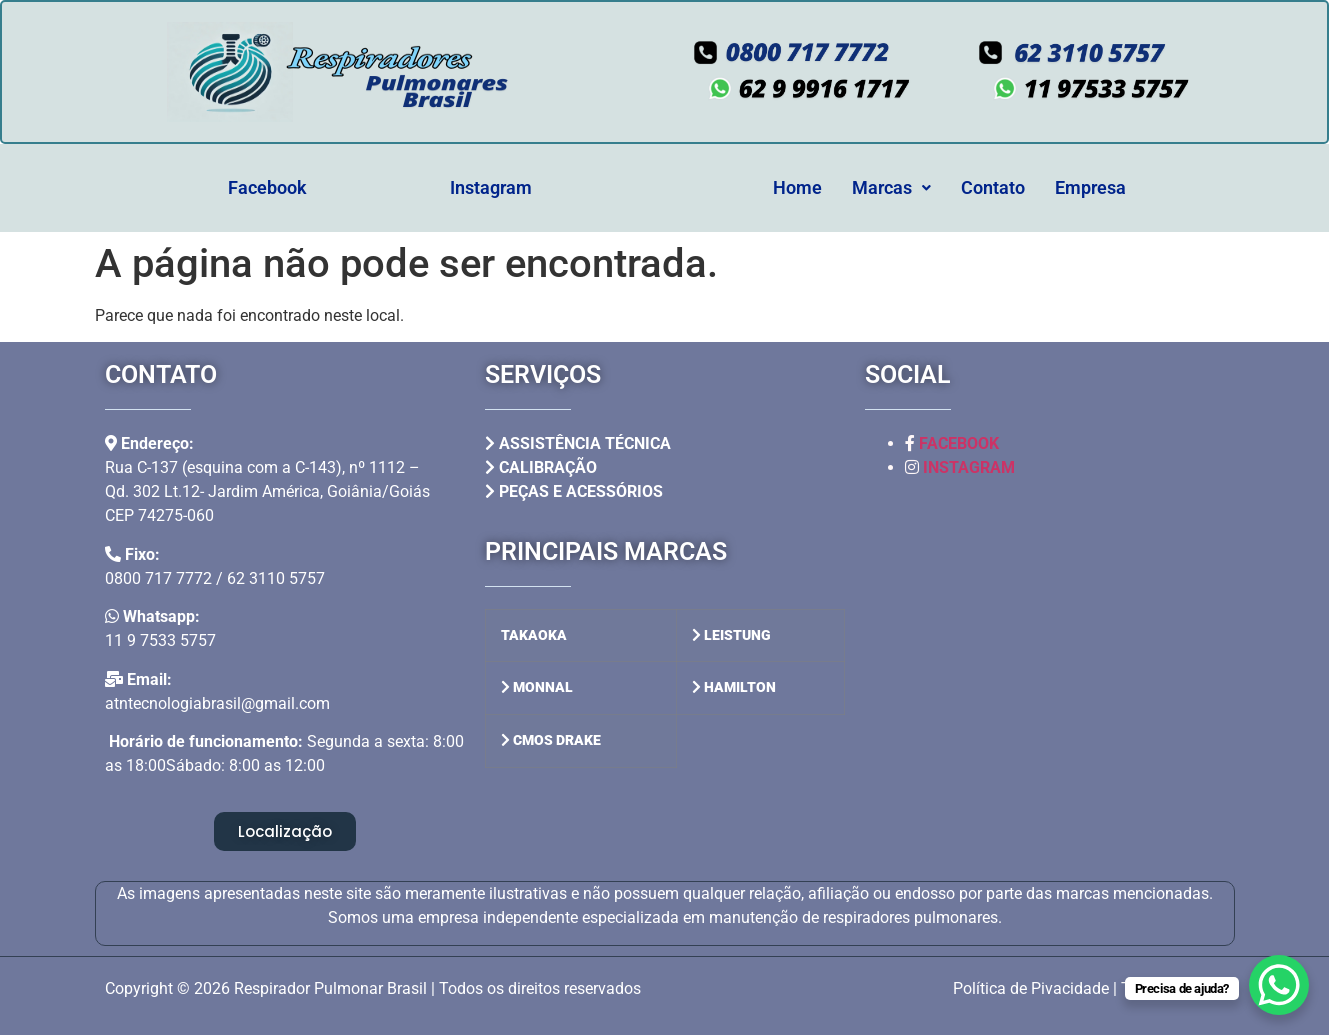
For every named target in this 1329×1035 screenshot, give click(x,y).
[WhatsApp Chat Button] (1279, 985)
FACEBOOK (959, 443)
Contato (993, 187)
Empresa (1090, 187)
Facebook (267, 187)
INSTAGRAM (969, 467)
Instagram (491, 187)
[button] (891, 188)
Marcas (891, 187)
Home (797, 187)
